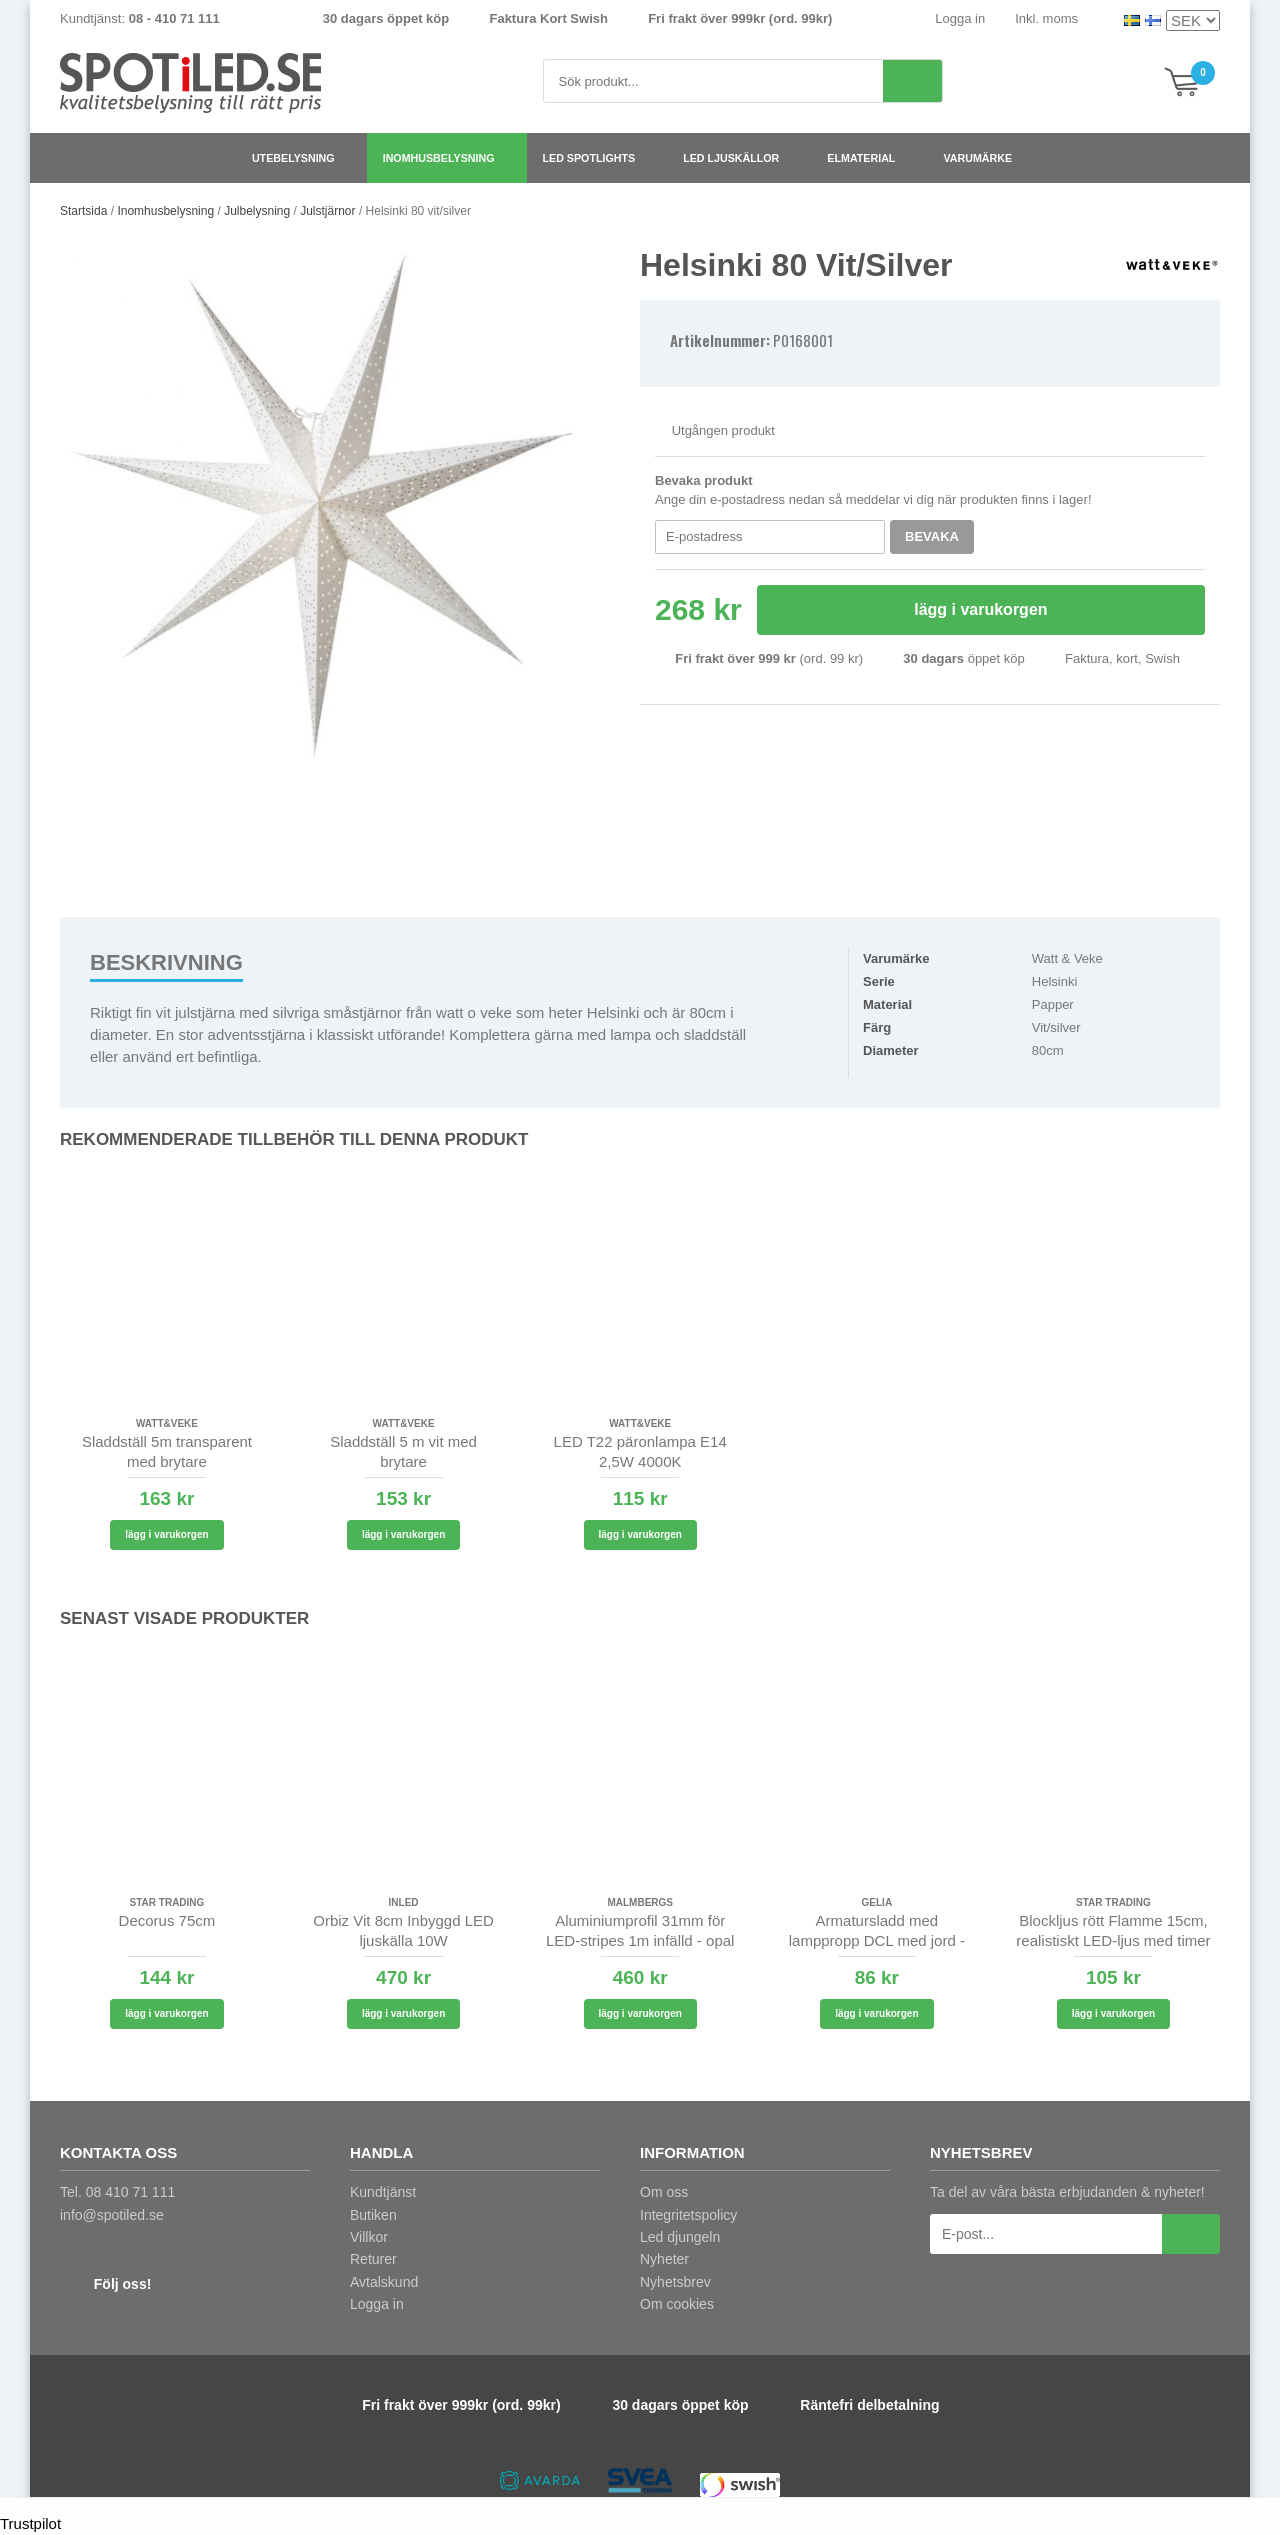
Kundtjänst (383, 2192)
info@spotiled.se (112, 2215)
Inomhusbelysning (447, 158)
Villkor (369, 2237)
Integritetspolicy (688, 2215)
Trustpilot (30, 2523)
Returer (373, 2259)
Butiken (373, 2215)
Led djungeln (680, 2237)
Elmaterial (869, 158)
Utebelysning (301, 158)
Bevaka (932, 536)
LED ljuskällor (739, 158)
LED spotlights (597, 158)
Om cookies (677, 2304)
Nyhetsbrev (675, 2282)
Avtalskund (384, 2282)
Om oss (664, 2192)
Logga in (960, 18)
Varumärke (985, 158)
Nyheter (664, 2259)
